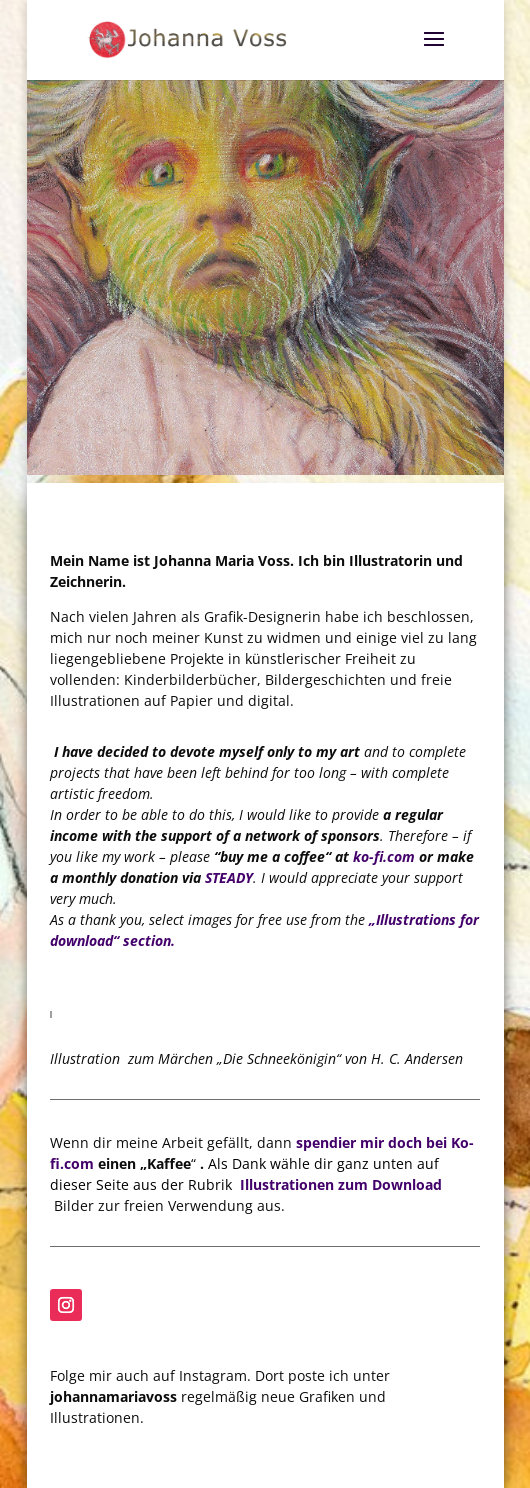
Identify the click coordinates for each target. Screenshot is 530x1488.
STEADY (229, 877)
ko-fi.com (384, 856)
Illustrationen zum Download (341, 1184)
